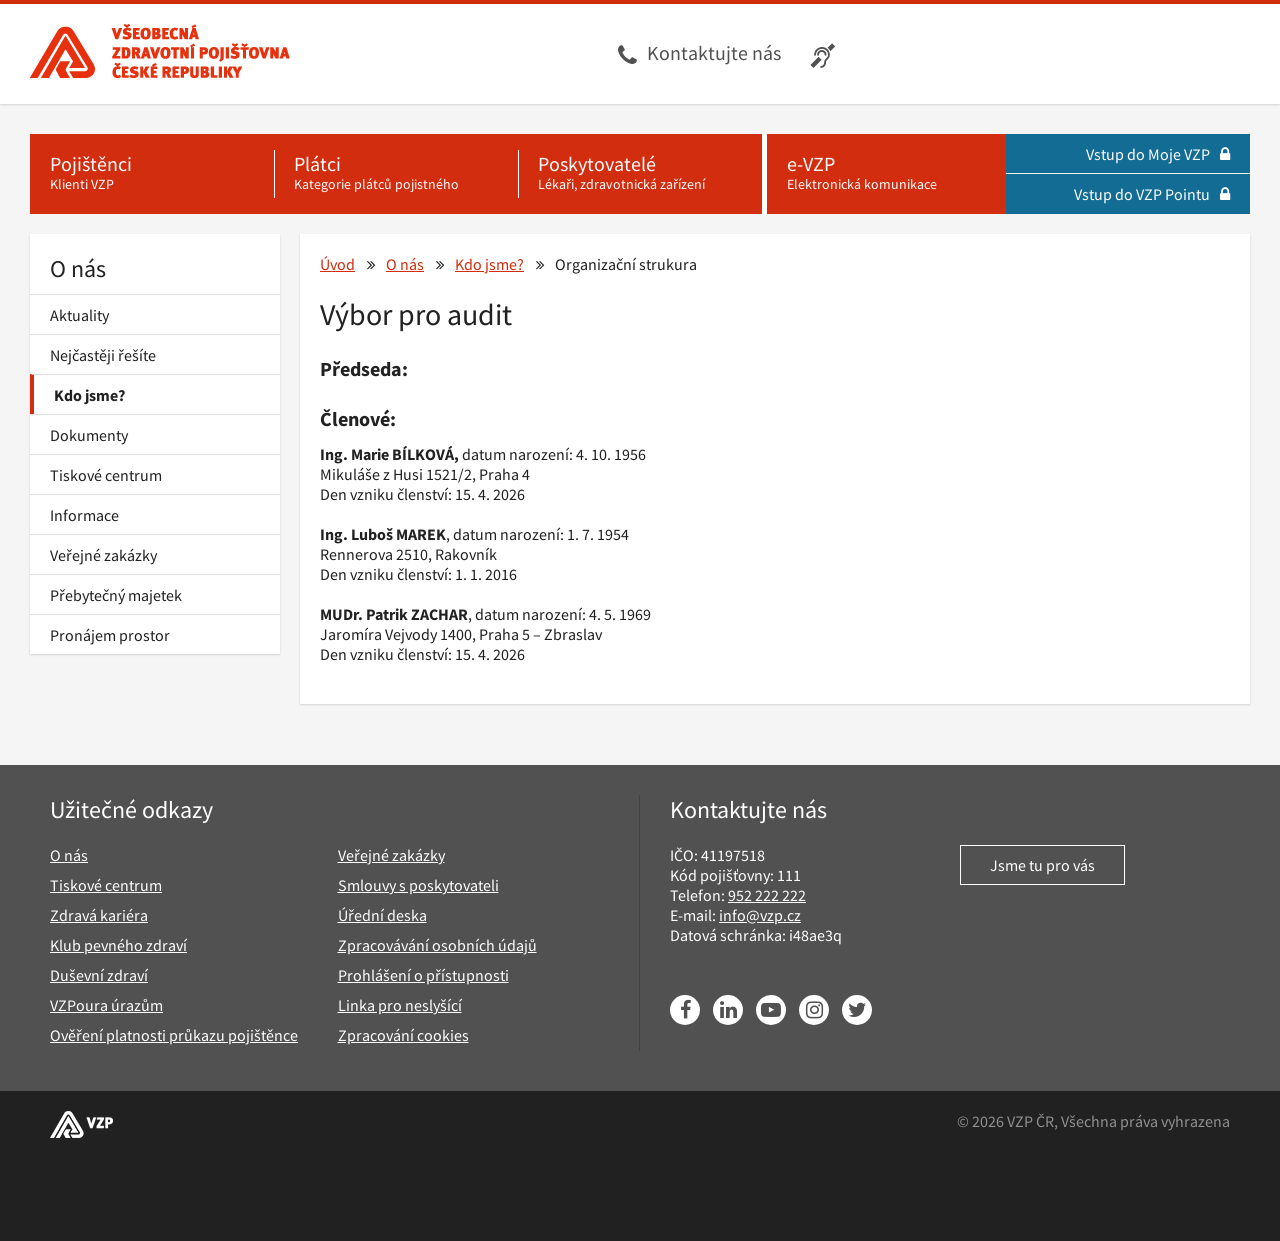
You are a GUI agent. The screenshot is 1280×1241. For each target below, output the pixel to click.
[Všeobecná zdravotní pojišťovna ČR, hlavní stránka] (160, 54)
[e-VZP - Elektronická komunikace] (886, 174)
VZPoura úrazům (106, 1005)
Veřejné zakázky (103, 555)
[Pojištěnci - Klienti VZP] (152, 174)
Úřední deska (382, 915)
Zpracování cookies (403, 1035)
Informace (84, 515)
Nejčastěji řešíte (103, 355)
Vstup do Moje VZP (1158, 154)
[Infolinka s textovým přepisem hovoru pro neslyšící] (825, 54)
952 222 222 (767, 895)
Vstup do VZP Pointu (1152, 194)
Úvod (337, 264)
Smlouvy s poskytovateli (418, 885)
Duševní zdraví (99, 975)
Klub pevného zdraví (118, 945)
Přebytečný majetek (116, 595)
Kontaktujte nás (714, 52)
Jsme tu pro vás (1042, 865)
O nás (78, 268)
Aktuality (79, 315)
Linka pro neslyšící (400, 1005)
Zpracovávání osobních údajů (437, 945)
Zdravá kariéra (99, 915)
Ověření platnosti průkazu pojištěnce (174, 1035)
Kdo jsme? (89, 395)
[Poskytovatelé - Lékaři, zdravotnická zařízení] (640, 174)
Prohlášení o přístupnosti (423, 975)
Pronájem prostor (110, 635)
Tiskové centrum (106, 475)
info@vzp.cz (760, 915)
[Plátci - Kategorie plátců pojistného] (396, 174)
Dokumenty (89, 435)
